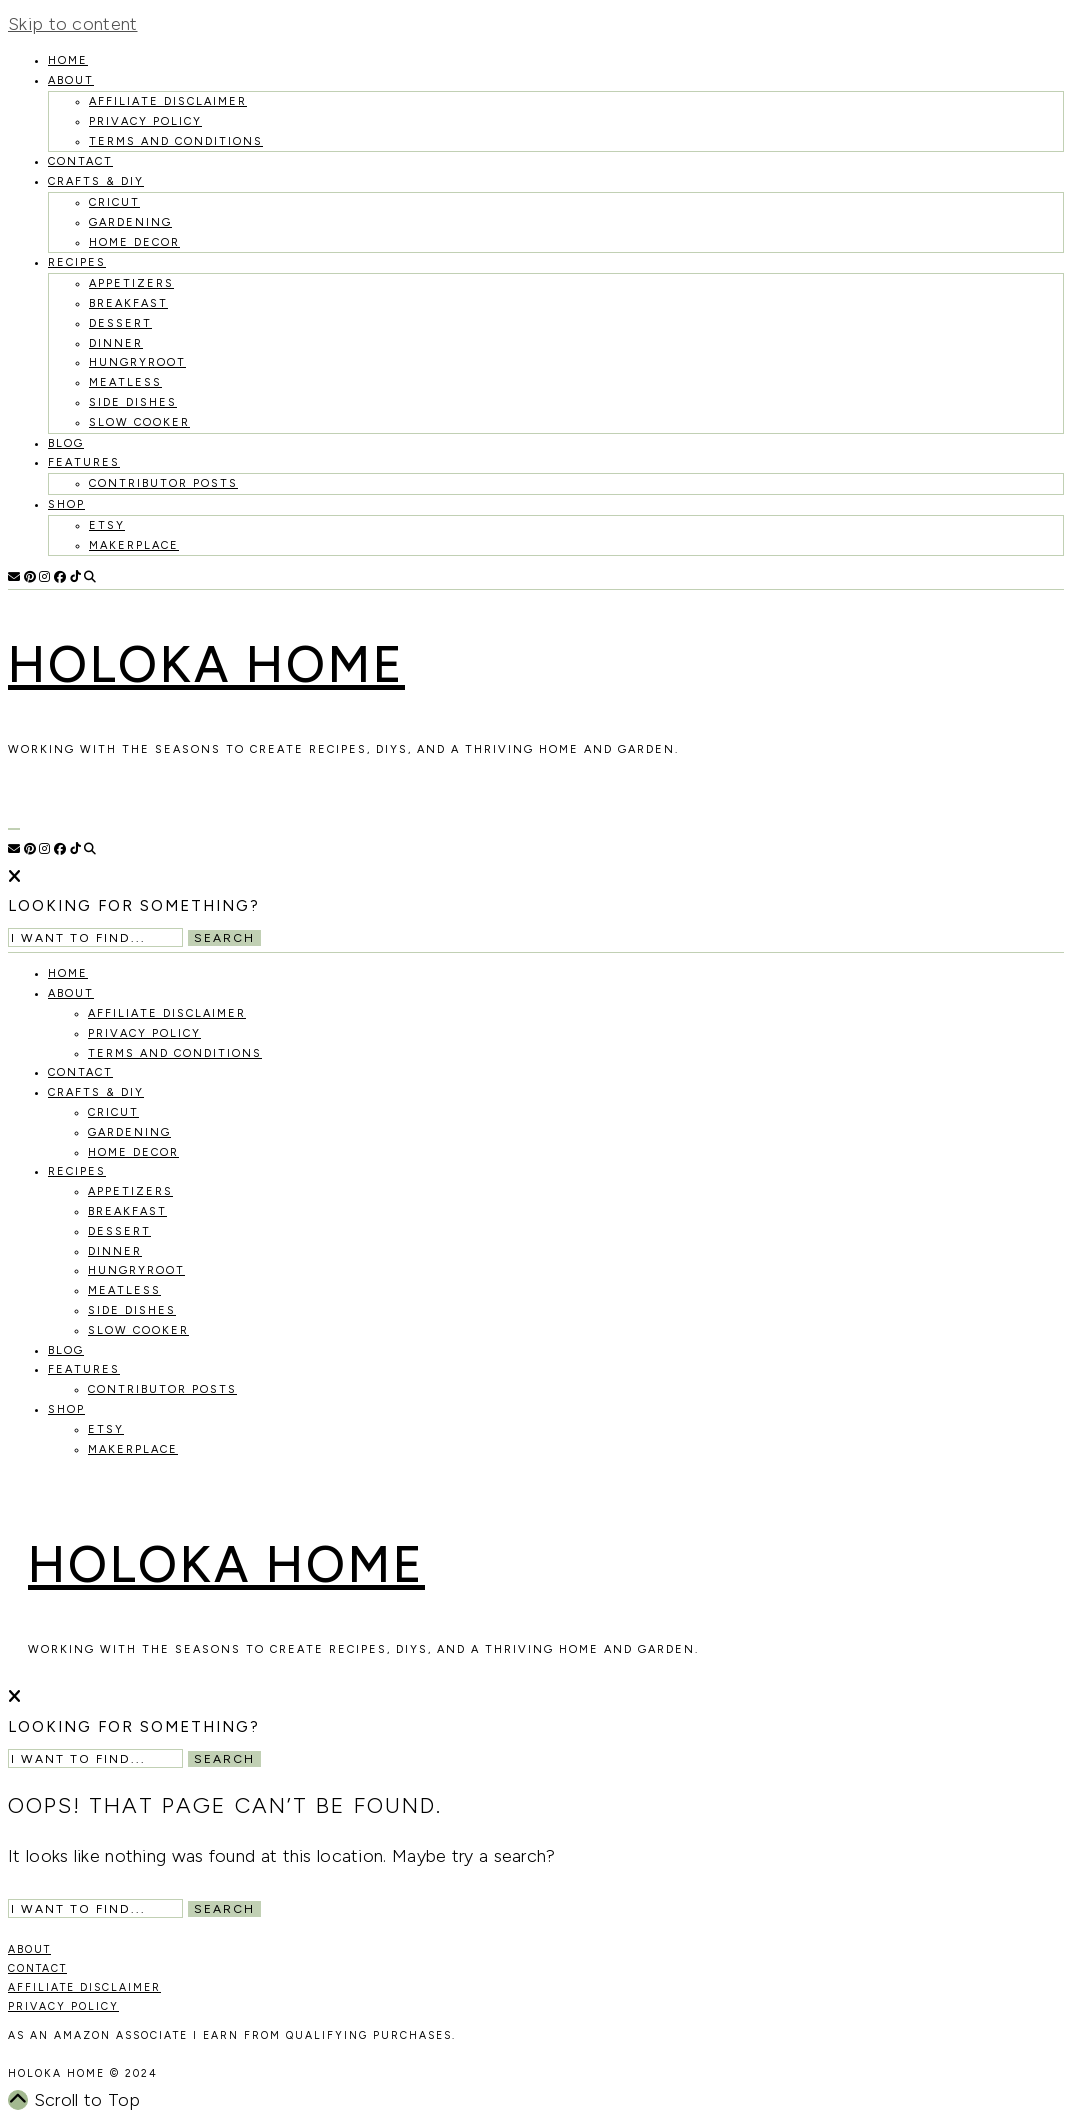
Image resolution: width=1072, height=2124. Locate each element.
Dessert (120, 323)
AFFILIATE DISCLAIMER (84, 1987)
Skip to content (73, 24)
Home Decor (134, 242)
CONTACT (37, 1968)
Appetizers (131, 283)
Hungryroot (137, 362)
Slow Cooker (139, 422)
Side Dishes (133, 402)
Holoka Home (206, 664)
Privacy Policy (145, 121)
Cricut (114, 202)
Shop (66, 504)
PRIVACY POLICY (63, 2006)
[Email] (14, 577)
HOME (68, 60)
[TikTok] (75, 577)
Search (224, 938)
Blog (66, 443)
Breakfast (128, 303)
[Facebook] (60, 577)
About (71, 80)
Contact (80, 161)
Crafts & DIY (96, 181)
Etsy (107, 525)
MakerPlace (134, 545)
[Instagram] (44, 577)
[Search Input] (95, 937)
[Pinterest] (30, 577)
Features (84, 462)
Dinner (116, 343)
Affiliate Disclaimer (168, 101)
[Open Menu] (14, 829)
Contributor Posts (163, 483)
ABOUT (29, 1949)
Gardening (130, 222)
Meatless (125, 382)
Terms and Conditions (176, 141)
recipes (77, 262)
